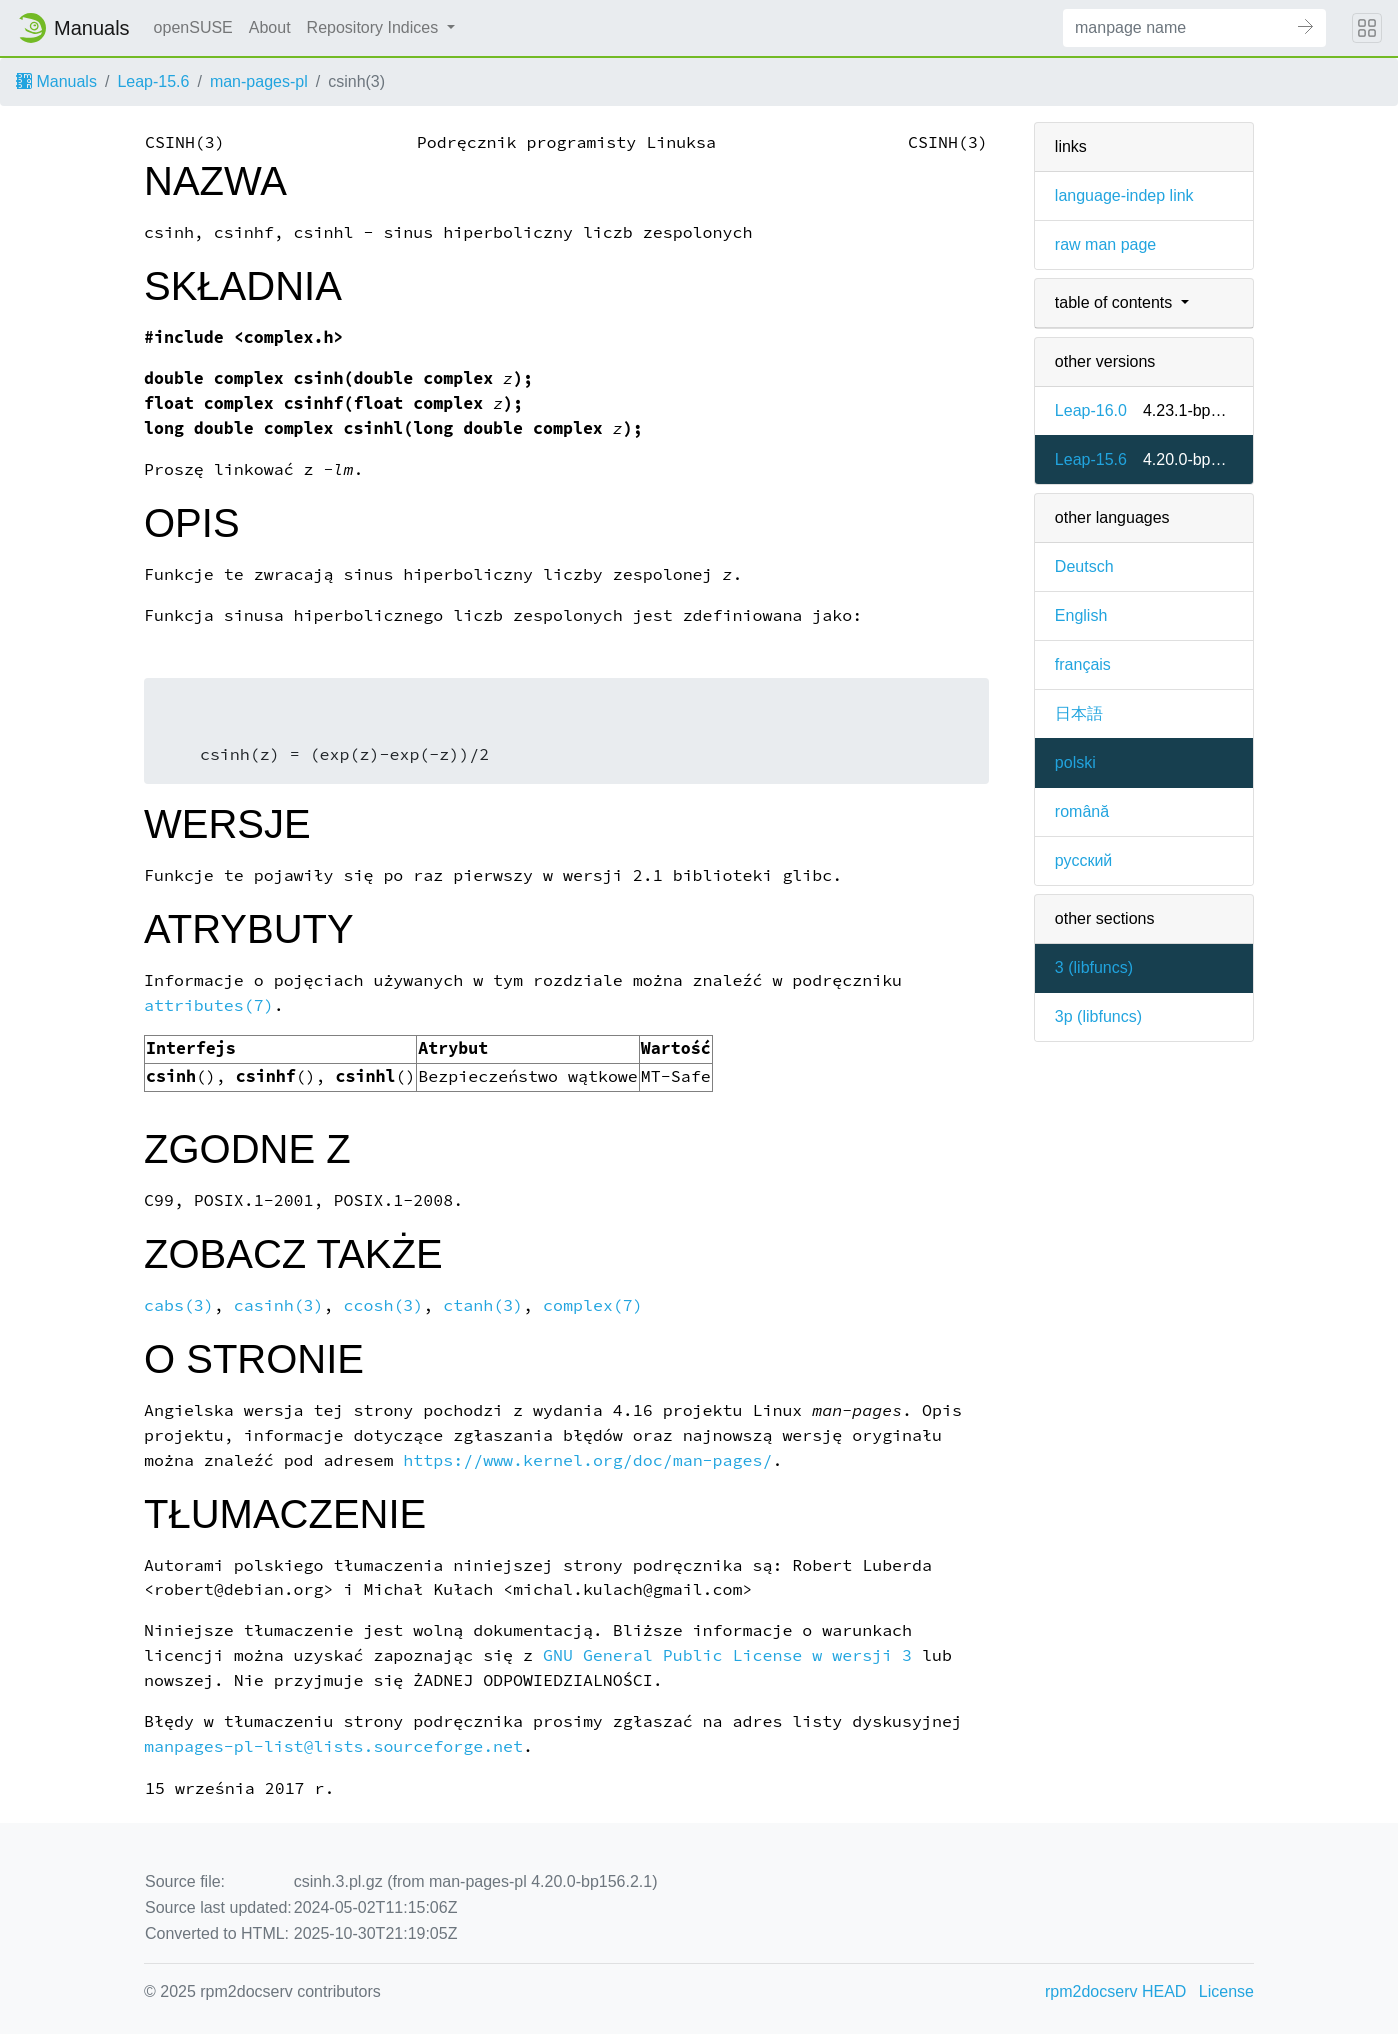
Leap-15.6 (153, 81)
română (1082, 811)
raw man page (1105, 244)
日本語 (1079, 713)
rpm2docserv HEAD (1115, 1991)
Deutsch (1084, 566)
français (1083, 664)
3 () (1094, 967)
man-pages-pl (259, 81)
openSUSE (193, 27)
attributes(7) (209, 1005)
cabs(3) (179, 1305)
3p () (1098, 1016)
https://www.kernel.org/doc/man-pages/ (587, 1460)
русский (1083, 860)
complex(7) (593, 1305)
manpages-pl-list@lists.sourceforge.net (333, 1746)
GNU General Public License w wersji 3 (727, 1655)
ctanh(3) (483, 1305)
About (270, 27)
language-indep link (1124, 195)
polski (1075, 762)
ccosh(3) (384, 1305)
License (1226, 1991)
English (1081, 615)
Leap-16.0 (1091, 410)
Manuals (56, 81)
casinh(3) (279, 1305)
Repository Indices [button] (375, 27)
